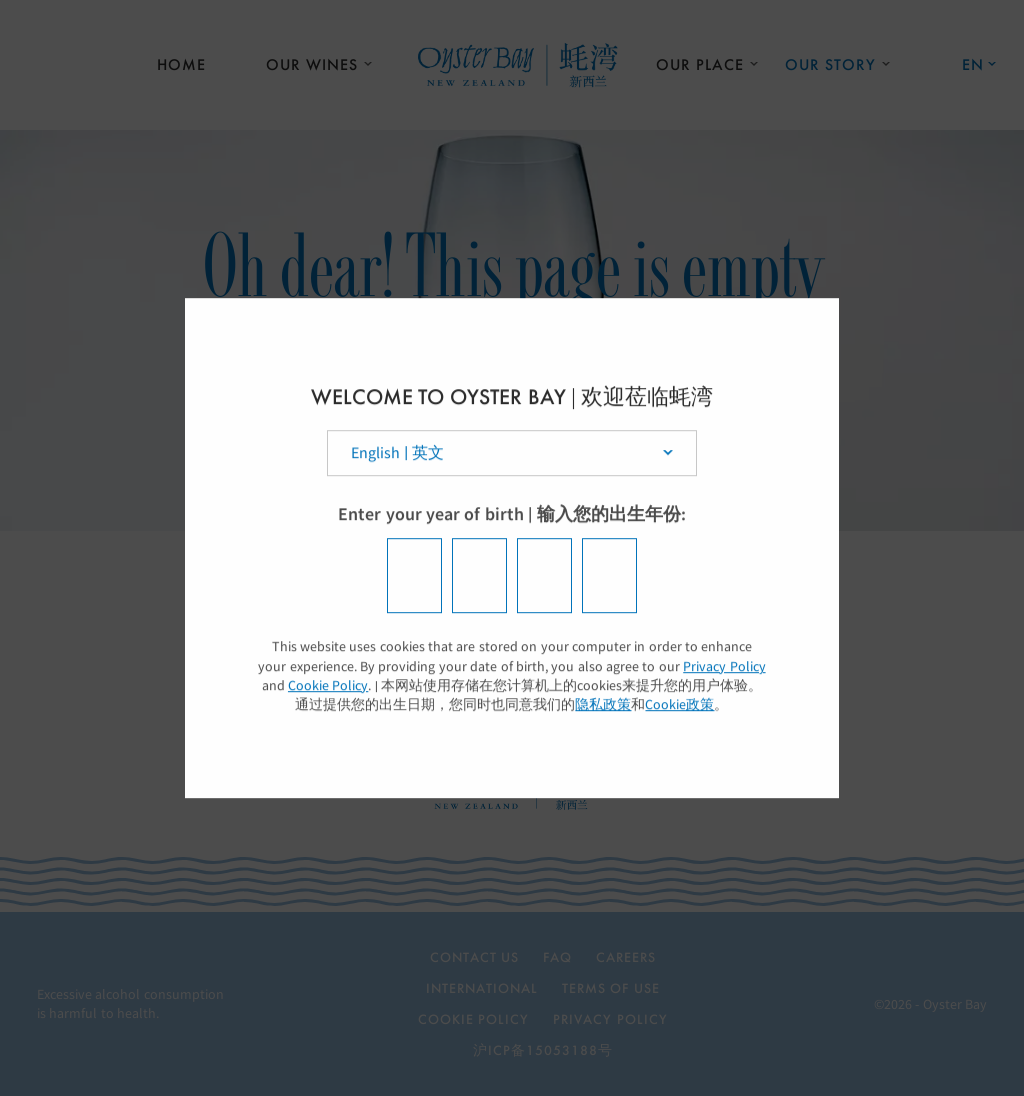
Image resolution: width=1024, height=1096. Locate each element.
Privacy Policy (724, 666)
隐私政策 (603, 704)
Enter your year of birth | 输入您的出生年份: (512, 515)
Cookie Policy (328, 685)
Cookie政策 (679, 704)
